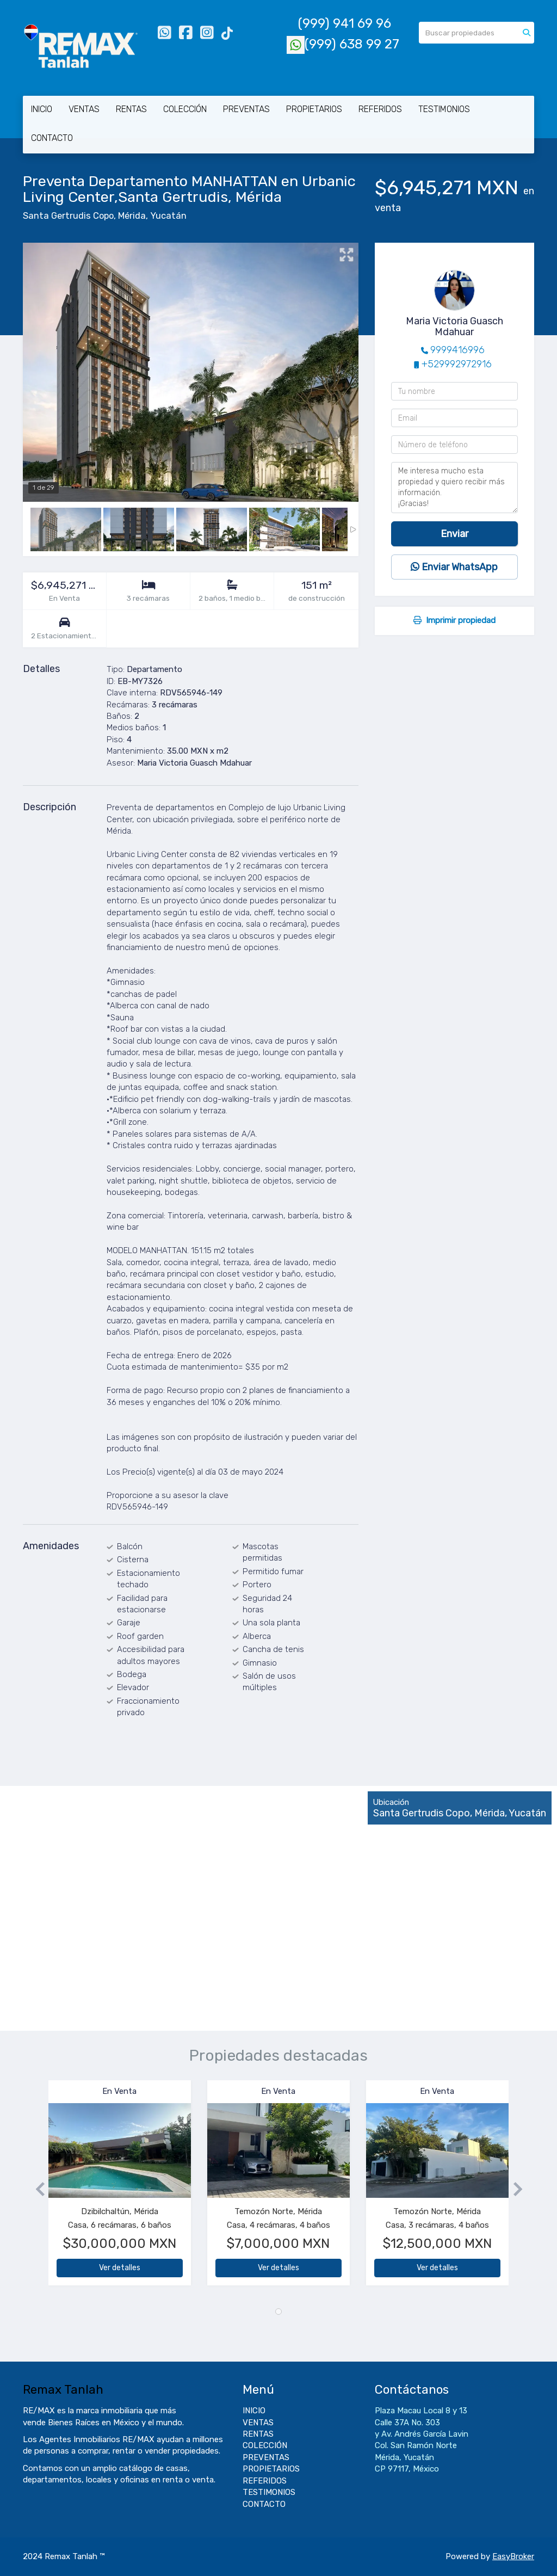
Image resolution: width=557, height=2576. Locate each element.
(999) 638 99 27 (343, 44)
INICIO (41, 109)
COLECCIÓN (185, 109)
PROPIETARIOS (314, 109)
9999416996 (457, 350)
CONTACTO (52, 138)
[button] (35, 2188)
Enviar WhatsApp (454, 567)
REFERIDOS (380, 109)
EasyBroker (513, 2556)
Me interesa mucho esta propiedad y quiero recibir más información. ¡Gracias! (454, 487)
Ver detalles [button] (119, 2267)
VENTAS (84, 109)
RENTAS (131, 109)
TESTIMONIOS (444, 109)
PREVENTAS (246, 109)
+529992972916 (457, 364)
